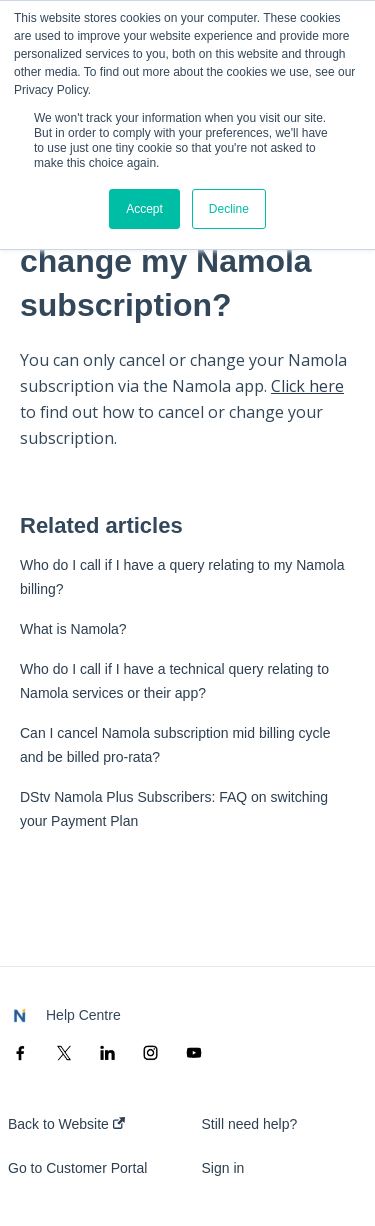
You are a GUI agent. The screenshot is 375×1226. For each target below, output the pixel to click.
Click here (307, 386)
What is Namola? (73, 629)
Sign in (223, 1168)
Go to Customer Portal (77, 1168)
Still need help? (250, 1124)
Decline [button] (229, 209)
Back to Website (66, 1124)
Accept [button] (144, 209)
